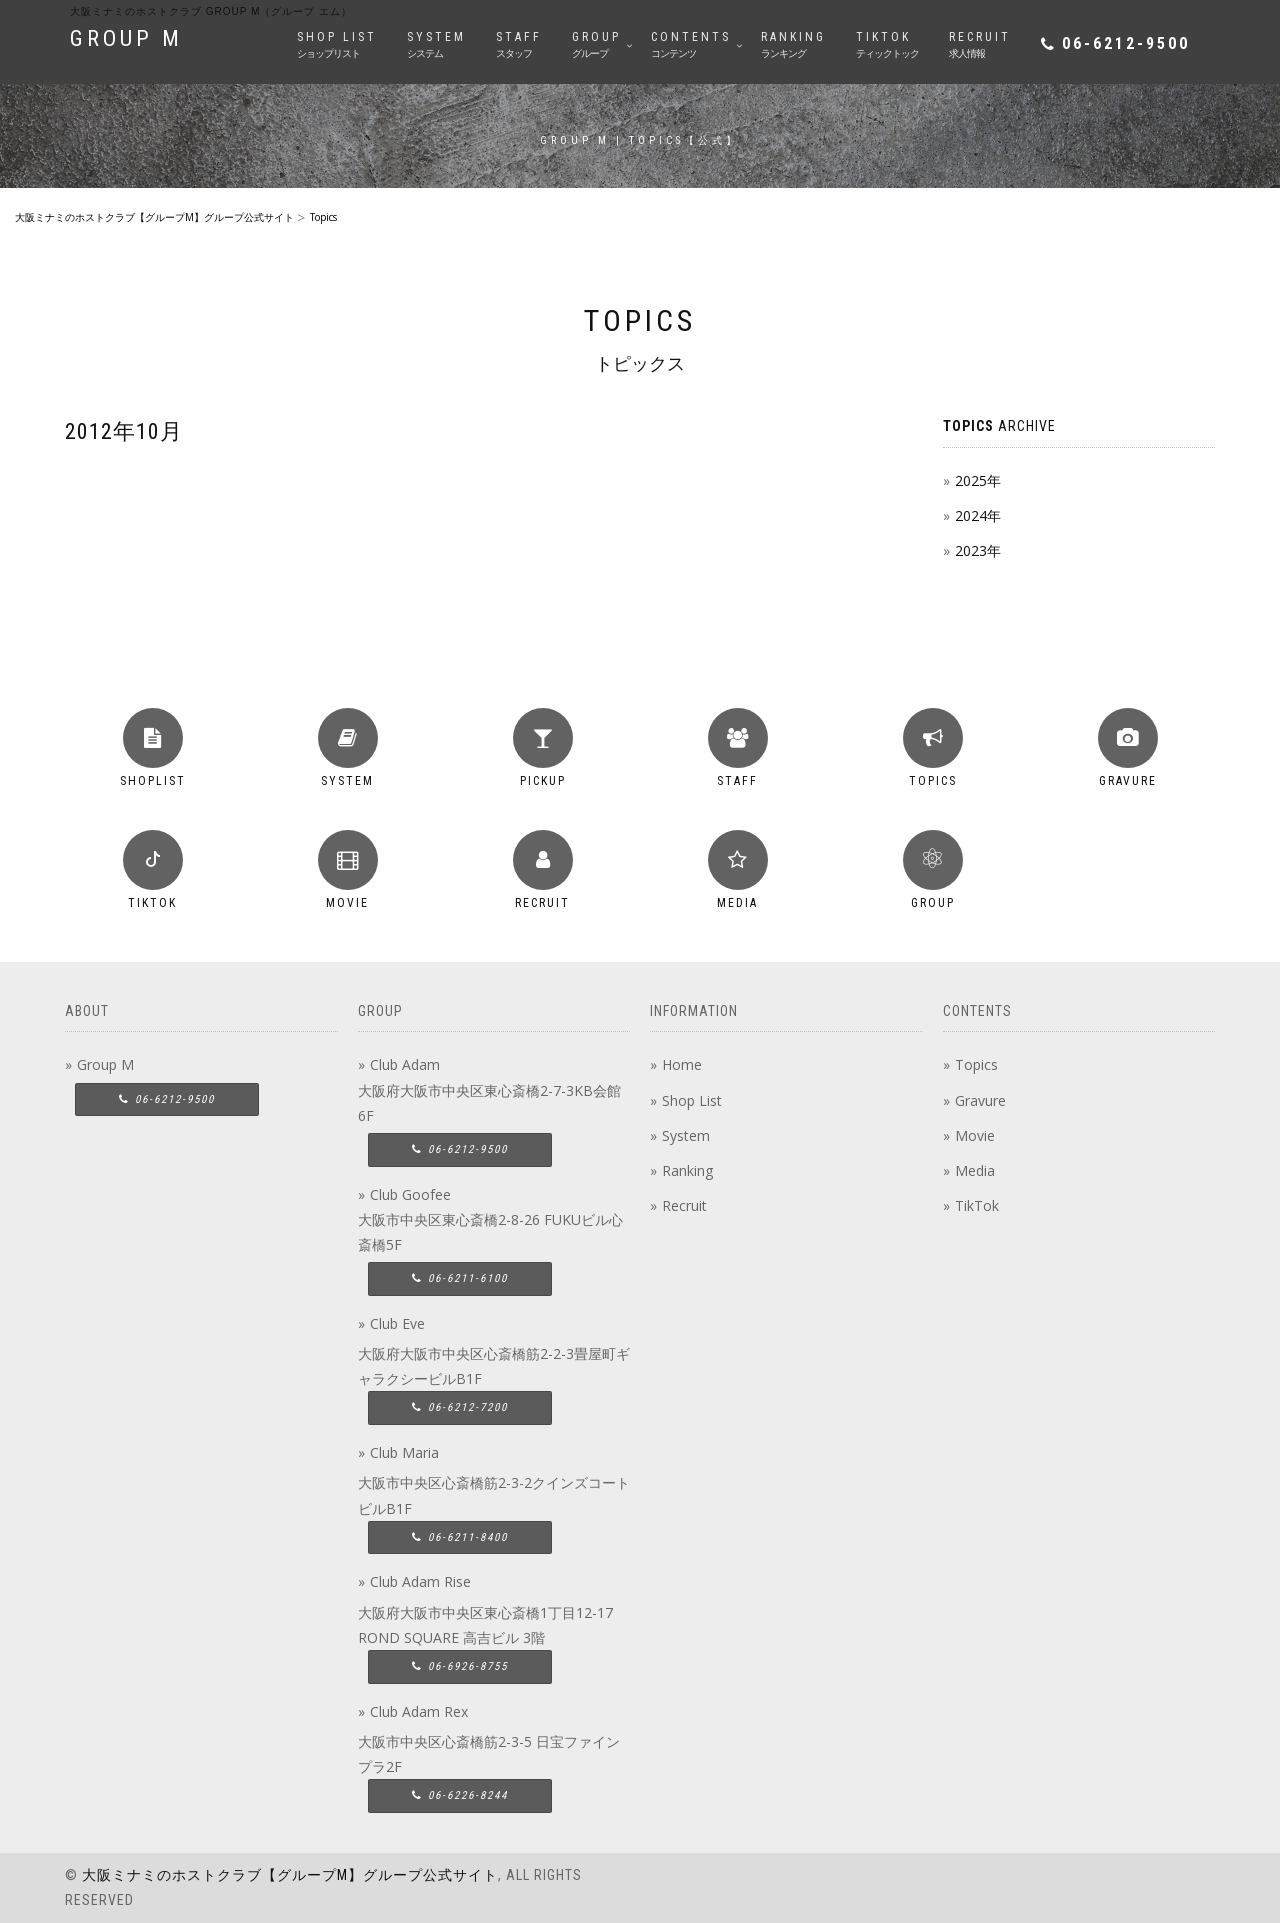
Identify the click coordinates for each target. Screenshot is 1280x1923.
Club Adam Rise (420, 1581)
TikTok (977, 1205)
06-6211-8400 (460, 1537)
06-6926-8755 (460, 1666)
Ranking (687, 1170)
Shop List (692, 1100)
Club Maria (404, 1452)
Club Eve (397, 1323)
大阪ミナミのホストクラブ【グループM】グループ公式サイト (290, 1875)
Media (975, 1170)
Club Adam (405, 1064)
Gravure (980, 1100)
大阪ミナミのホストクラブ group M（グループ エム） (211, 11)
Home (682, 1064)
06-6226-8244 (460, 1795)
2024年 (978, 515)
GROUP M (126, 38)
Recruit (684, 1205)
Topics (976, 1064)
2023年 (978, 550)
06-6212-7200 (460, 1407)
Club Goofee (410, 1194)
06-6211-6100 (460, 1278)
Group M (105, 1064)
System (686, 1135)
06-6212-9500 (1126, 43)
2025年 (978, 480)
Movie (975, 1135)
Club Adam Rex (419, 1711)
